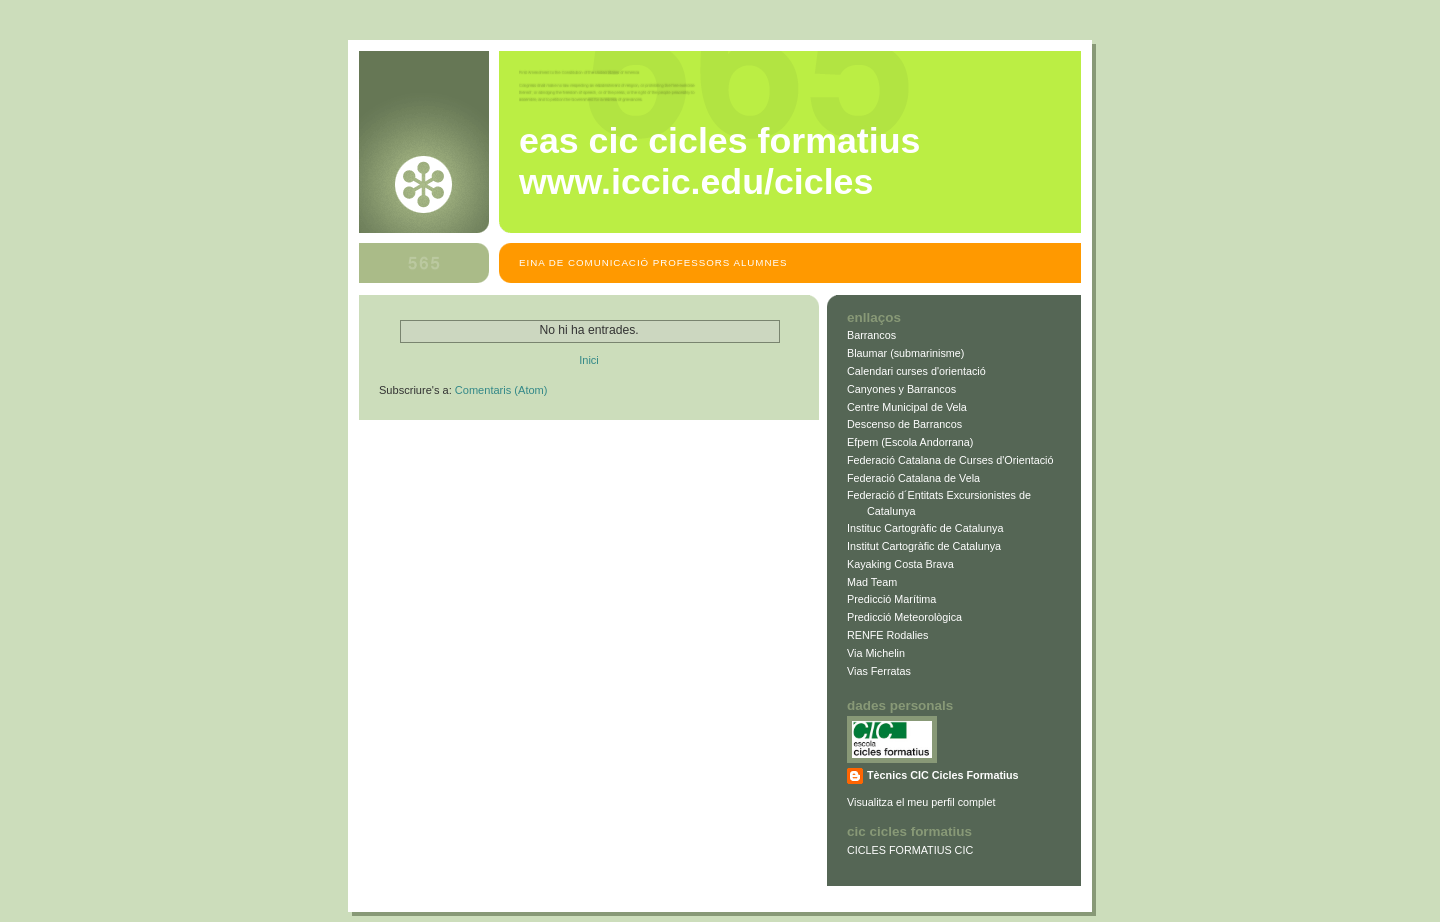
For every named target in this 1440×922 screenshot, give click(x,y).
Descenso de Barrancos (904, 424)
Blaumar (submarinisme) (905, 353)
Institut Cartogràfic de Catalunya (924, 546)
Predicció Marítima (891, 599)
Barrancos (871, 335)
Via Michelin (876, 653)
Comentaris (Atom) (501, 390)
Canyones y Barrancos (901, 389)
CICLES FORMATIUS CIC (910, 850)
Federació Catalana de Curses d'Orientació (950, 460)
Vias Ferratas (879, 671)
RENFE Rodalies (888, 635)
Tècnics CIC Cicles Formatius (943, 775)
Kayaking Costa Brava (900, 564)
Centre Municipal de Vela (907, 407)
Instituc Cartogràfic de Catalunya (925, 528)
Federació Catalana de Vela (913, 478)
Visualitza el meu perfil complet (921, 802)
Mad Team (872, 582)
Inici (589, 360)
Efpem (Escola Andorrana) (910, 442)
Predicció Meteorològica (904, 617)
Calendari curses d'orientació (916, 371)
